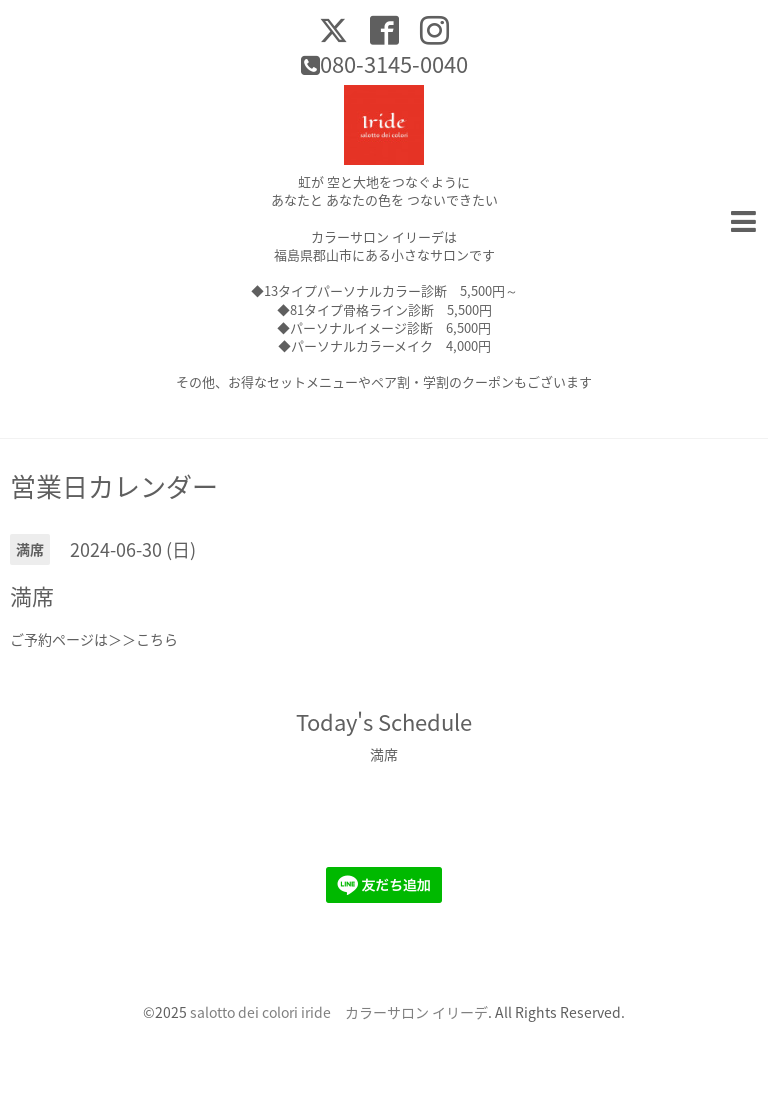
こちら (157, 639)
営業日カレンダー (114, 486)
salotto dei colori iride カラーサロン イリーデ (339, 1012)
